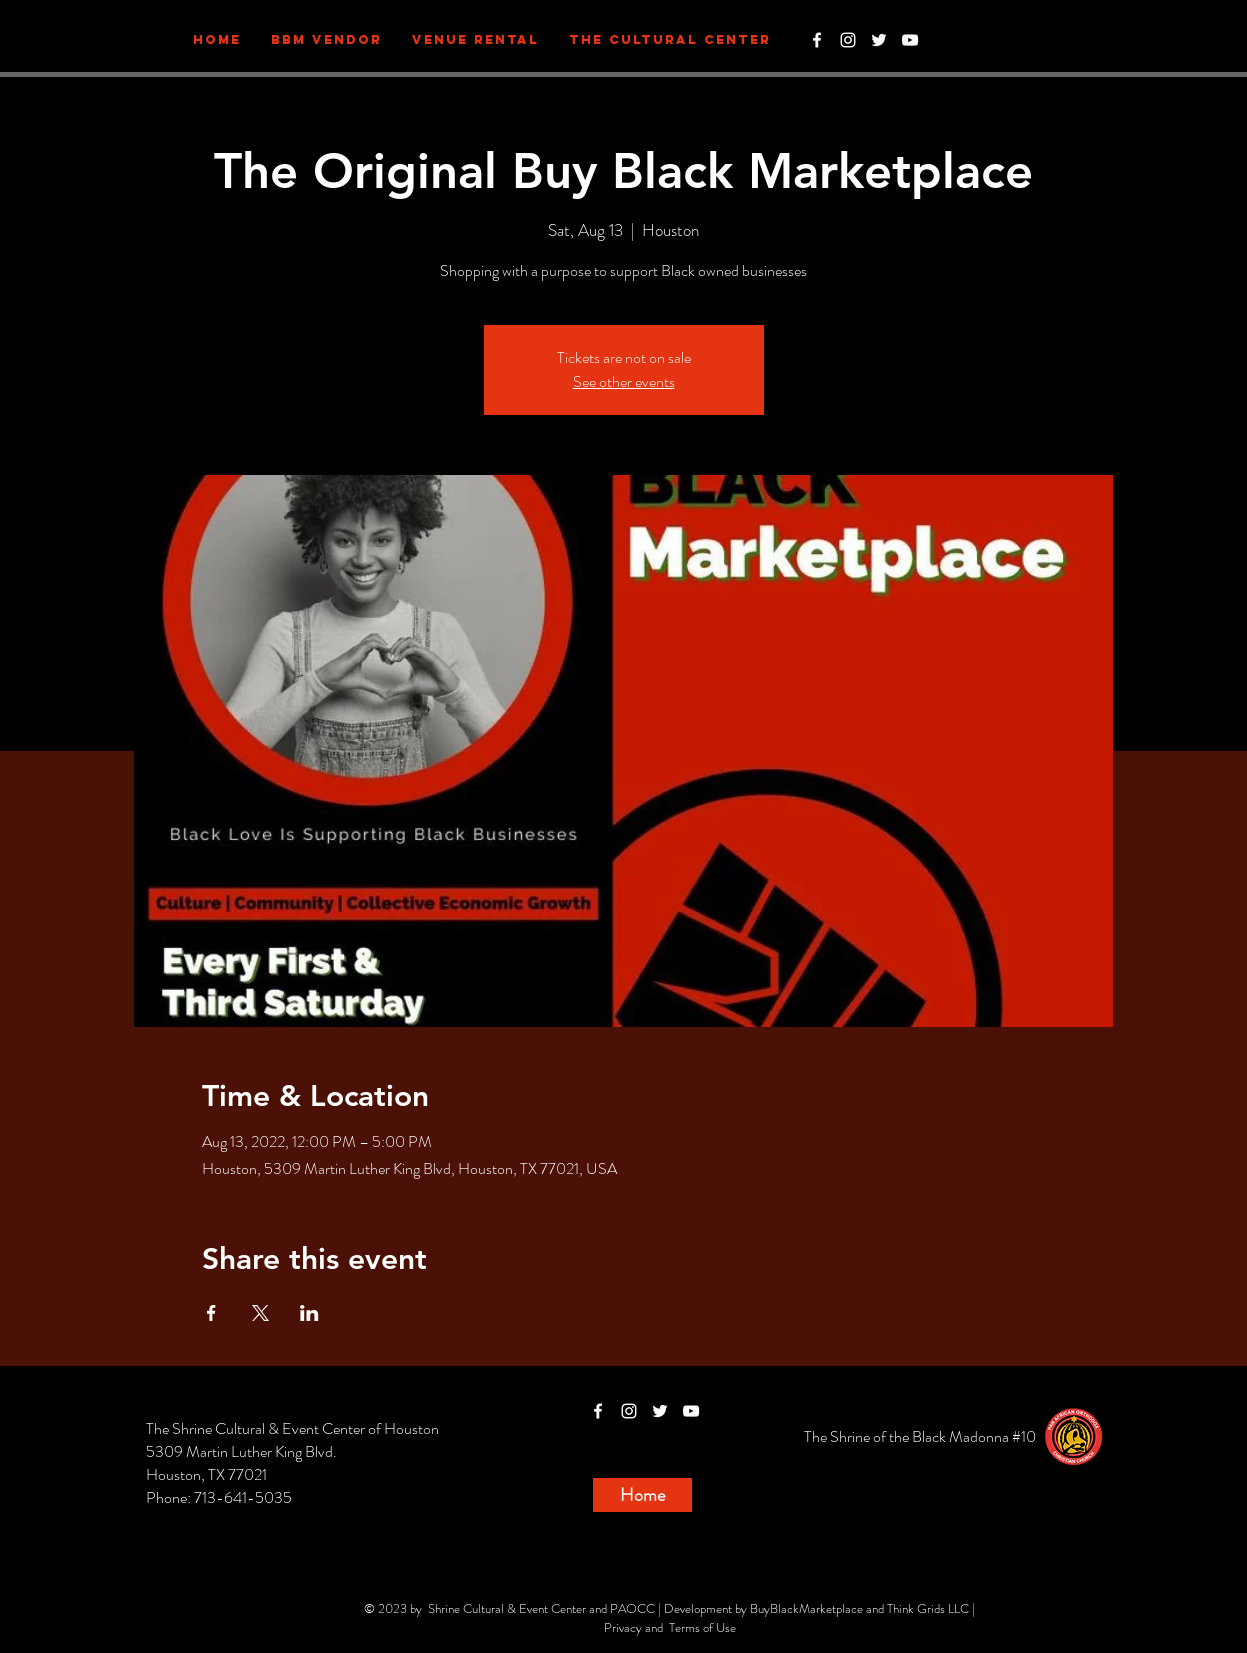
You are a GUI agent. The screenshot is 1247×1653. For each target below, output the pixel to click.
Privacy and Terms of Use (670, 1627)
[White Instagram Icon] (848, 40)
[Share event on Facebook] (211, 1313)
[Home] (642, 1495)
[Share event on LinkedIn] (309, 1313)
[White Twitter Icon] (879, 40)
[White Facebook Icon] (817, 40)
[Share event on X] (260, 1313)
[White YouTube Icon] (910, 40)
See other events (624, 381)
